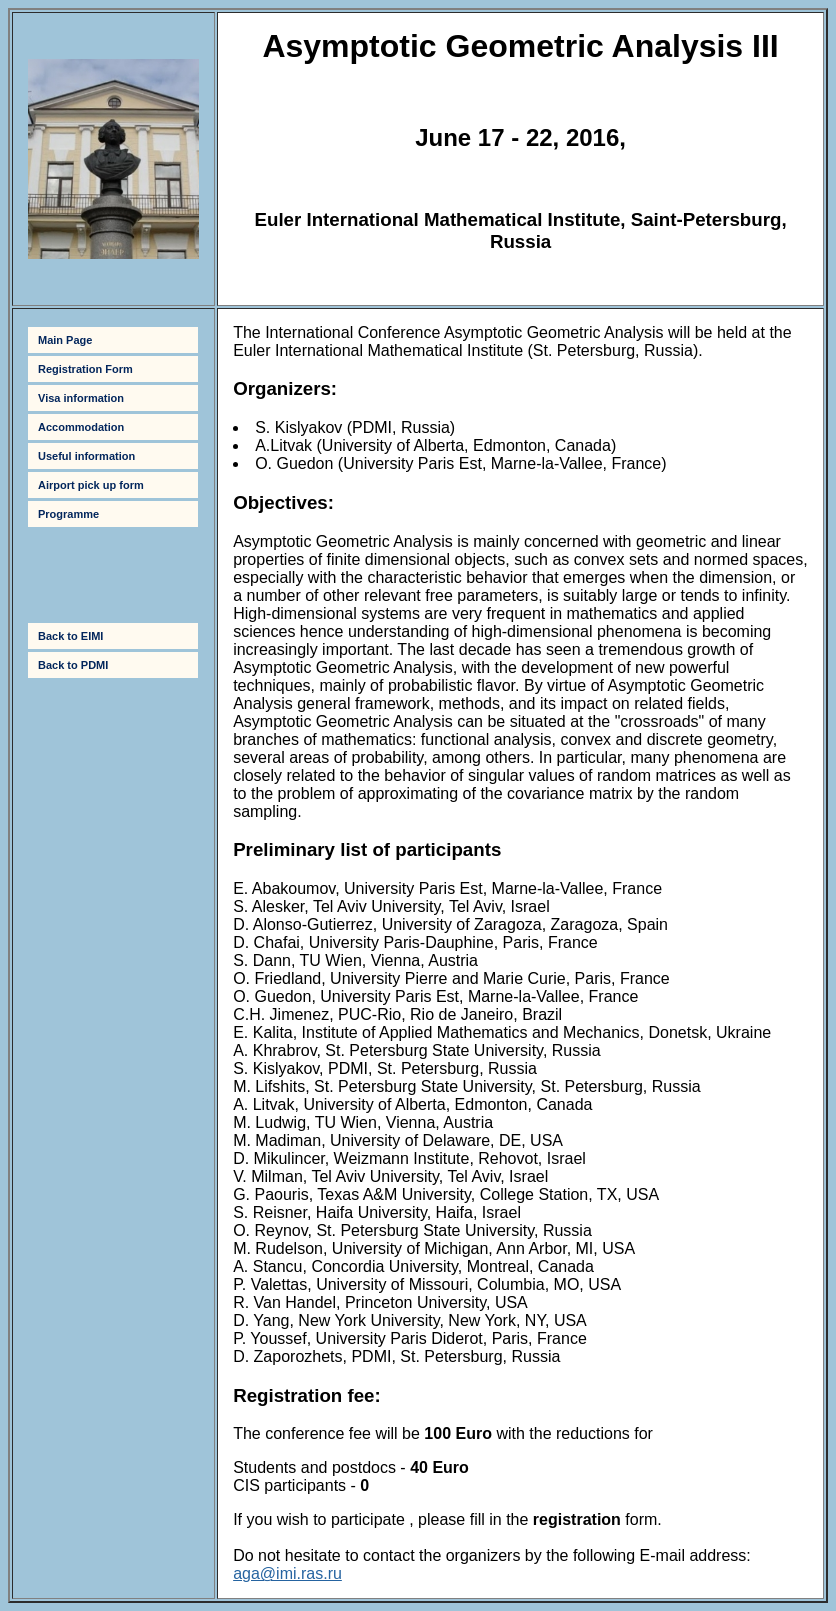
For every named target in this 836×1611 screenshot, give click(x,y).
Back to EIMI (70, 636)
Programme (68, 514)
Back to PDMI (73, 665)
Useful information (86, 456)
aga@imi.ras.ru (287, 1573)
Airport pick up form (91, 485)
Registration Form (85, 369)
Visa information (81, 398)
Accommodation (81, 427)
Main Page (65, 340)
